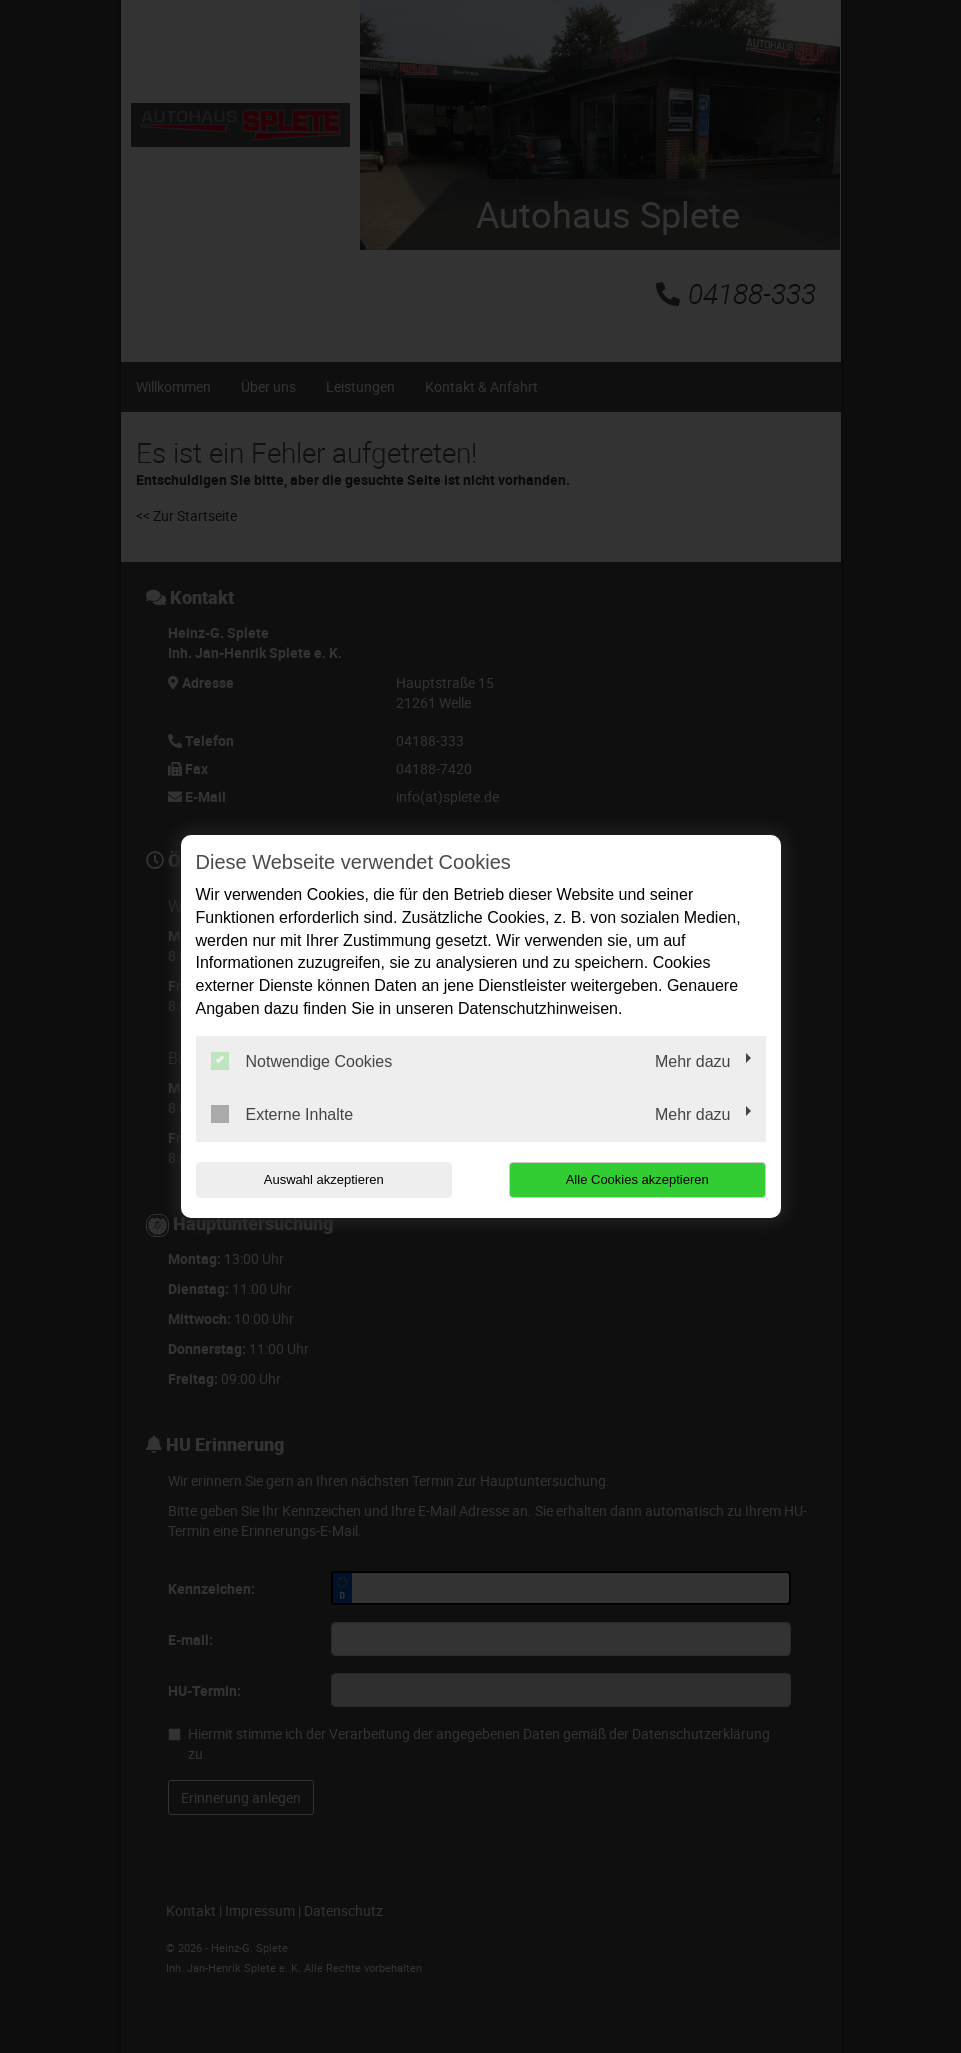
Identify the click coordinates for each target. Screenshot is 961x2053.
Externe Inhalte (282, 1114)
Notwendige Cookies (302, 1061)
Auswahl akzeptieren (324, 1179)
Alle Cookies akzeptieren (637, 1179)
